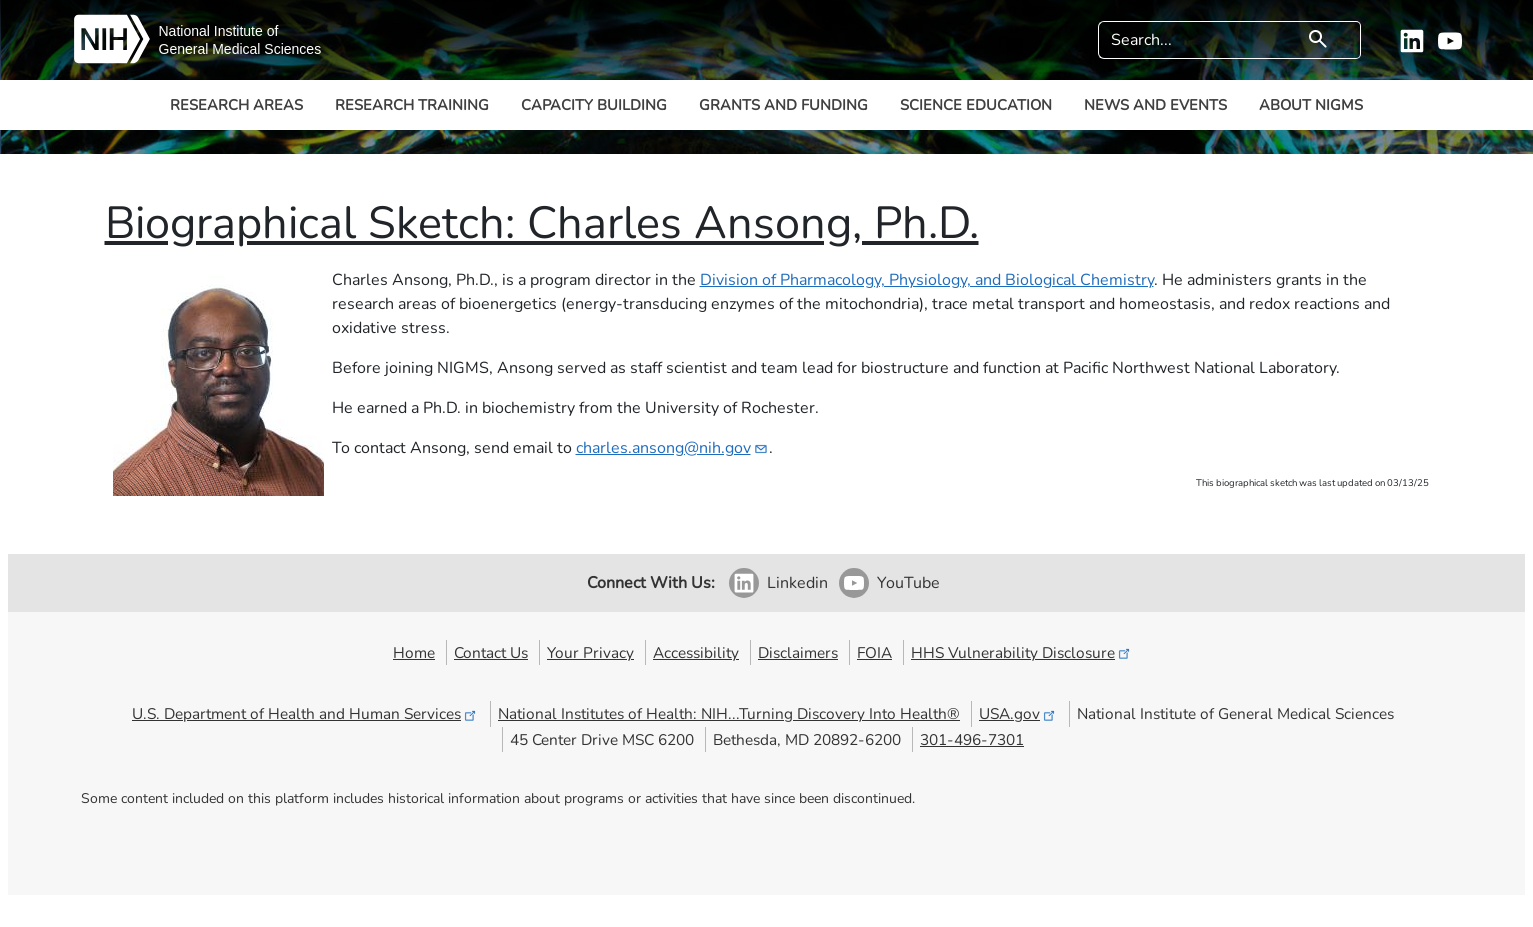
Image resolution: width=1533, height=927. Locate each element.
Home (414, 652)
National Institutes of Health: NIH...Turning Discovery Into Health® (729, 713)
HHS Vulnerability (1022, 652)
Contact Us (491, 652)
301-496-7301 (972, 739)
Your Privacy (590, 652)
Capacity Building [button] (594, 105)
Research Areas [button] (236, 105)
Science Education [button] (976, 105)
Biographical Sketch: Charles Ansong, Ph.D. (542, 223)
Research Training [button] (412, 105)
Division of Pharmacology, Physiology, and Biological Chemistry (927, 280)
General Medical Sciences (240, 49)
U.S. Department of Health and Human (305, 713)
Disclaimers (798, 652)
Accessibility (696, 652)
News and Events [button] (1155, 105)
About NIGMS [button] (1311, 105)
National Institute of (219, 31)
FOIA (874, 652)
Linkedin (797, 583)
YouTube (908, 583)
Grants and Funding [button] (783, 105)
